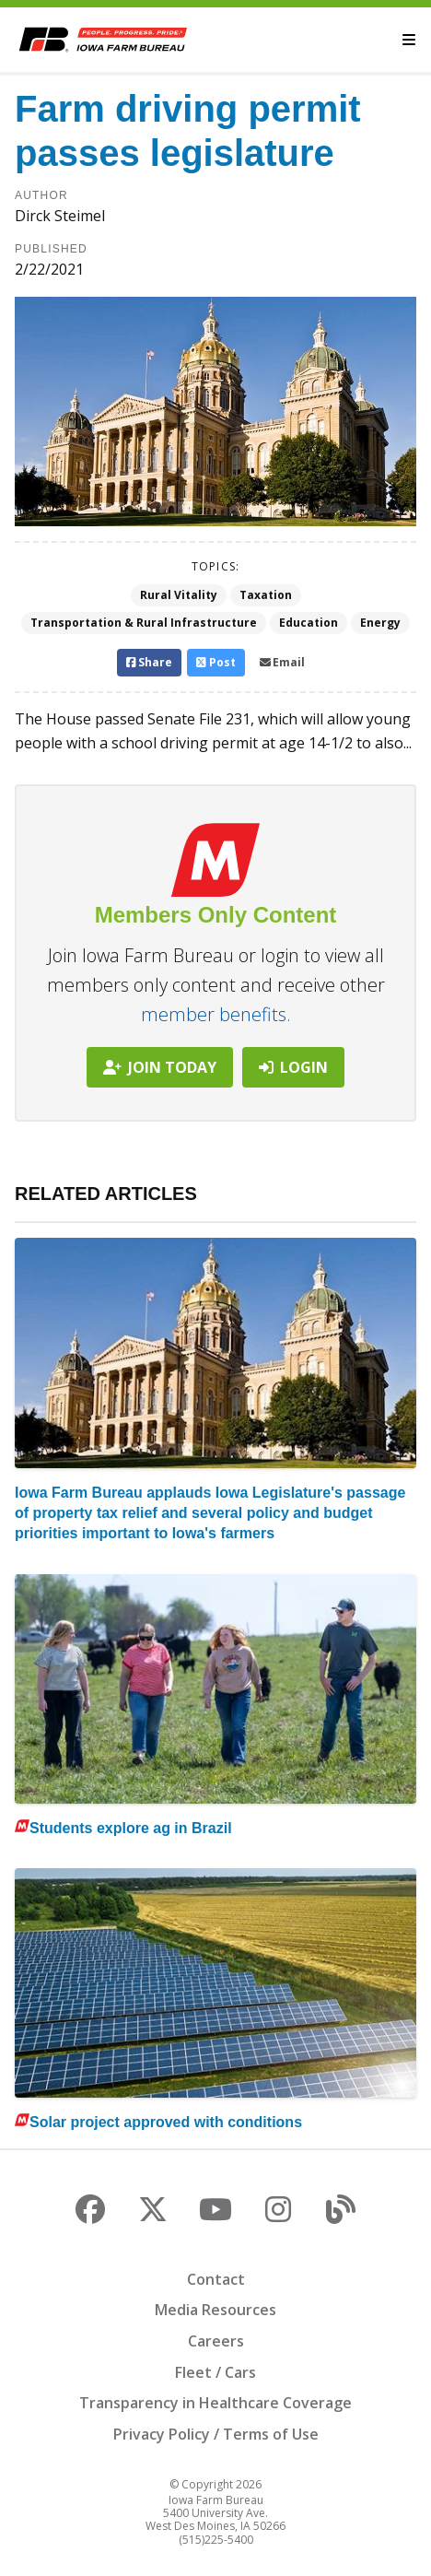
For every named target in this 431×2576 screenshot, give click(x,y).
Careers (216, 2341)
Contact (216, 2279)
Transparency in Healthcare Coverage (215, 2403)
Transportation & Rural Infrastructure (143, 622)
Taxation (265, 595)
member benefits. (216, 1014)
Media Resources (215, 2310)
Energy (380, 622)
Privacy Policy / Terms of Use (216, 2434)
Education (308, 622)
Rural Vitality (178, 595)
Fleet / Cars (215, 2372)
